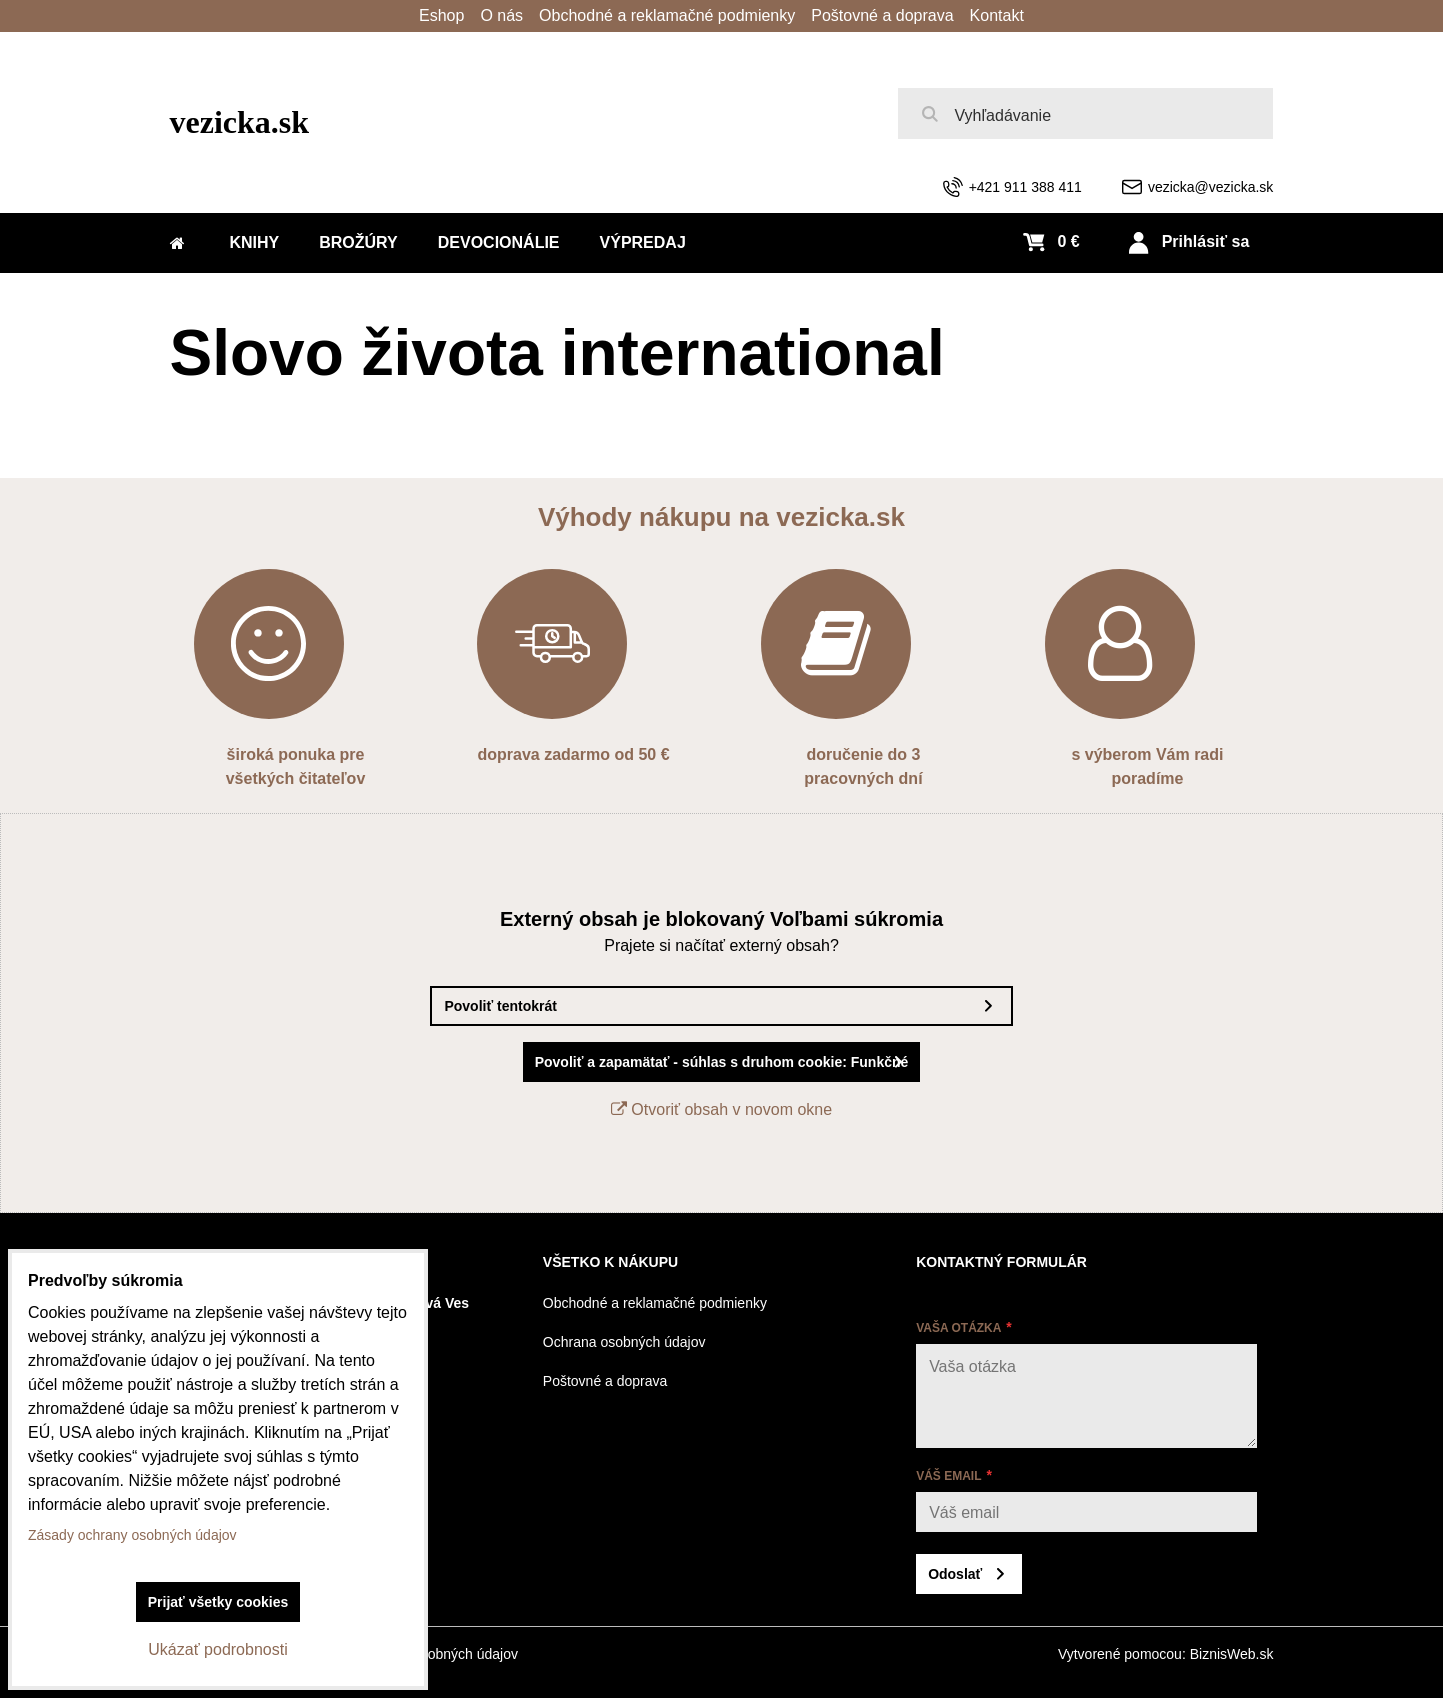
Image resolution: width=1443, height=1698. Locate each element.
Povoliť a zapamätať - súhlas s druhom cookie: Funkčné (722, 1062)
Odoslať (955, 1574)
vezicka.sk (240, 122)
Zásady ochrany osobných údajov (132, 1535)
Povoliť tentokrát (500, 1006)
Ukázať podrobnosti (217, 1649)
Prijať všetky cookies (218, 1602)
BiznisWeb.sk (1232, 1654)
